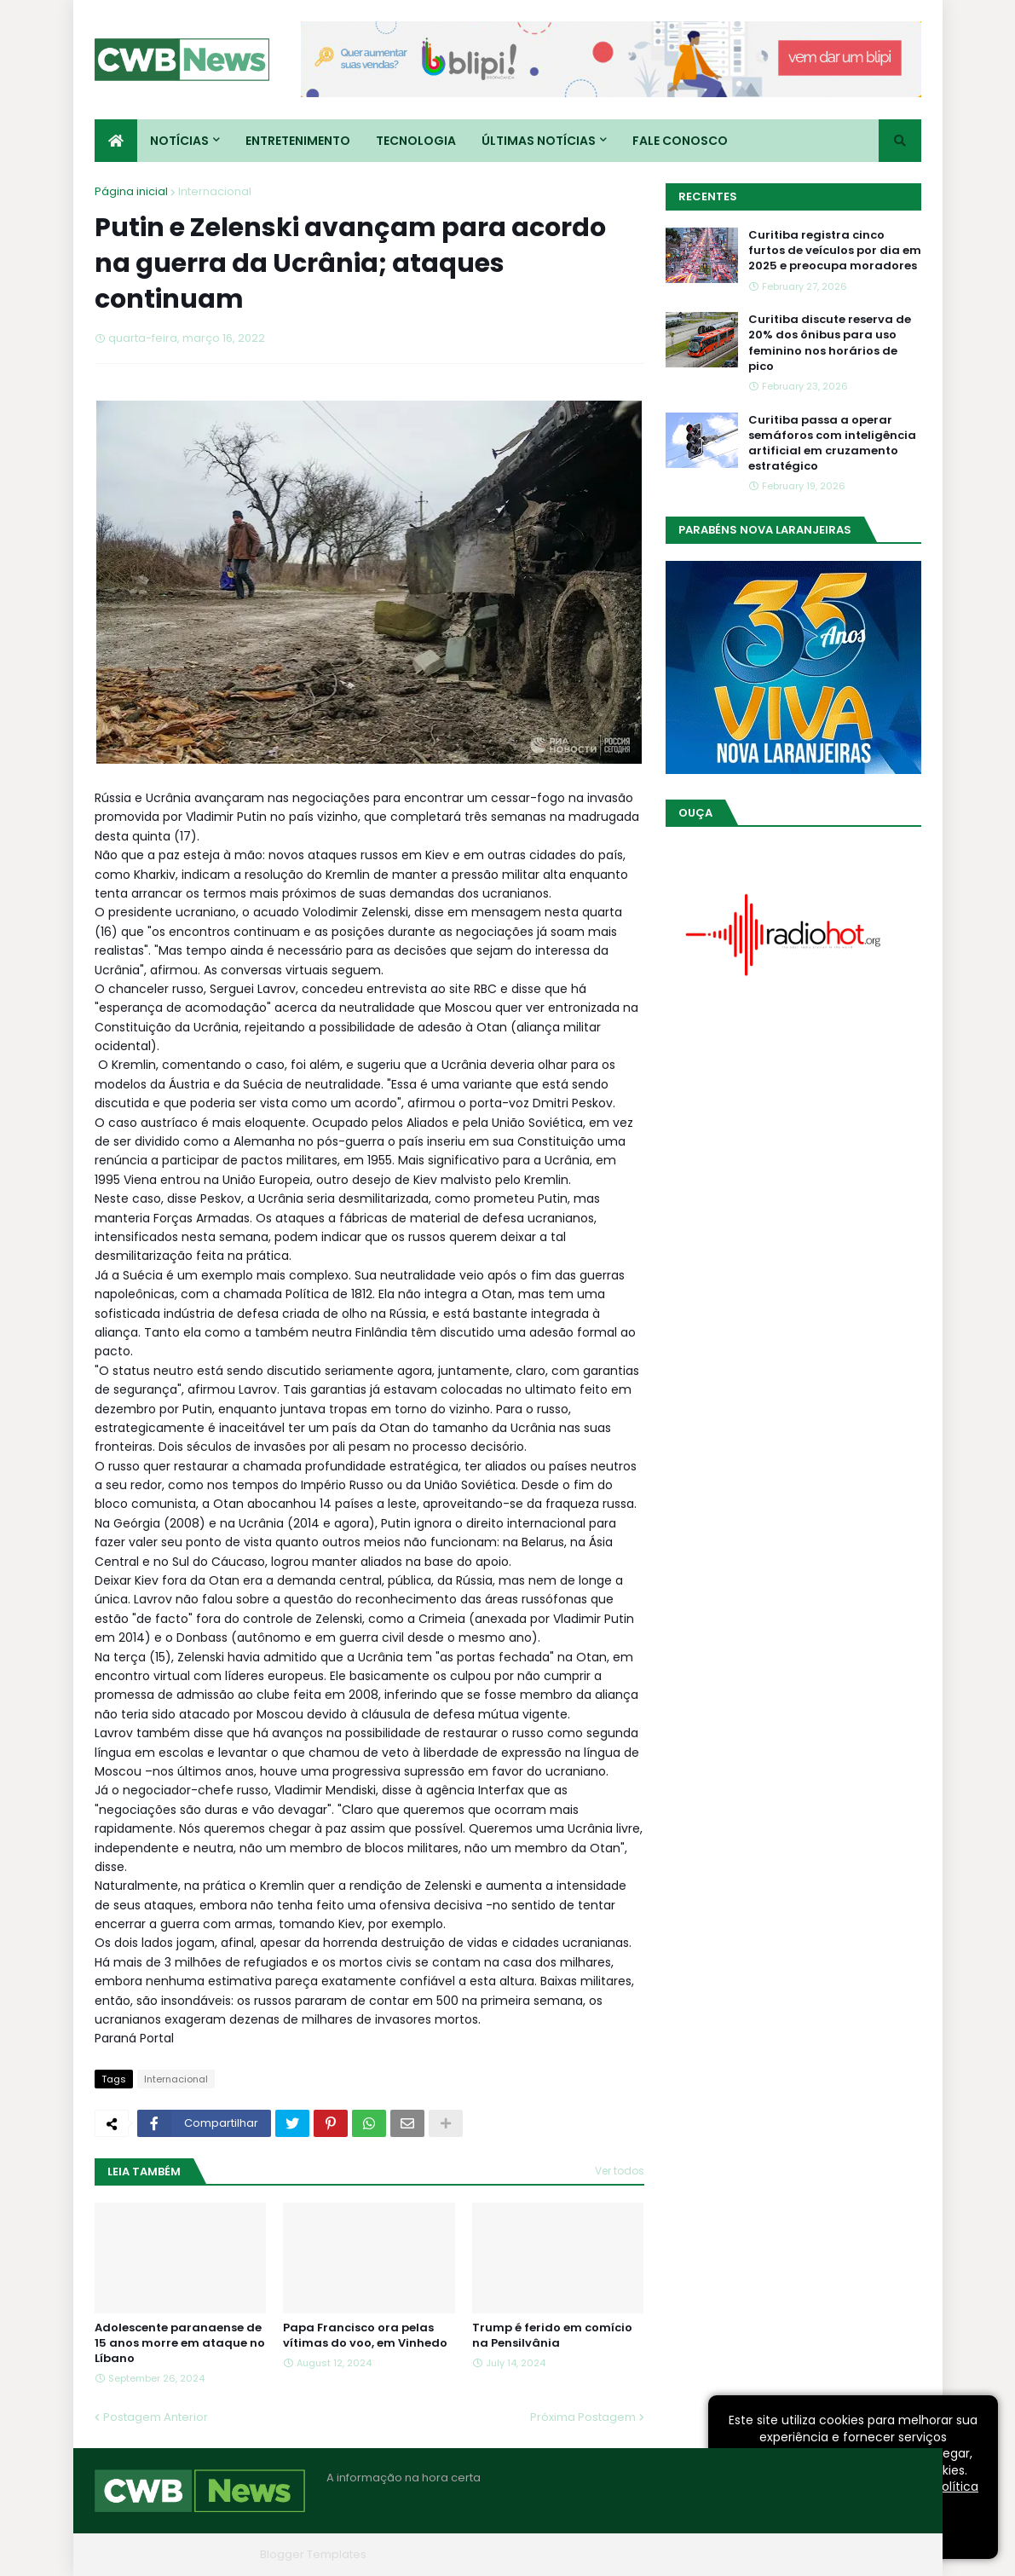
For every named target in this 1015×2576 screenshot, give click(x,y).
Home (664, 2554)
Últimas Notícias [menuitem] (539, 140)
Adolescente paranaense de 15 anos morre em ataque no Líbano (180, 2343)
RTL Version (890, 2554)
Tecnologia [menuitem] (416, 140)
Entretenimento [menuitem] (297, 140)
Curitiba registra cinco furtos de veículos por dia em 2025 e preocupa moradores (834, 251)
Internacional (214, 191)
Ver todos (619, 2170)
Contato (817, 2554)
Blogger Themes (206, 2554)
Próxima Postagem (583, 2417)
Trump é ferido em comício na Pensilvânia (552, 2335)
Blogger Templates (313, 2554)
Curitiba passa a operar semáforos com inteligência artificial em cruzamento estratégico (832, 444)
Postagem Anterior (155, 2417)
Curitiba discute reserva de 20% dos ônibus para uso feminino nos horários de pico (829, 343)
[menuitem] (116, 140)
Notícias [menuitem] (179, 140)
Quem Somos (738, 2554)
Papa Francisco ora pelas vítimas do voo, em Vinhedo (365, 2335)
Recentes (707, 196)
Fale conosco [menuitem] (680, 140)
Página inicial (131, 191)
